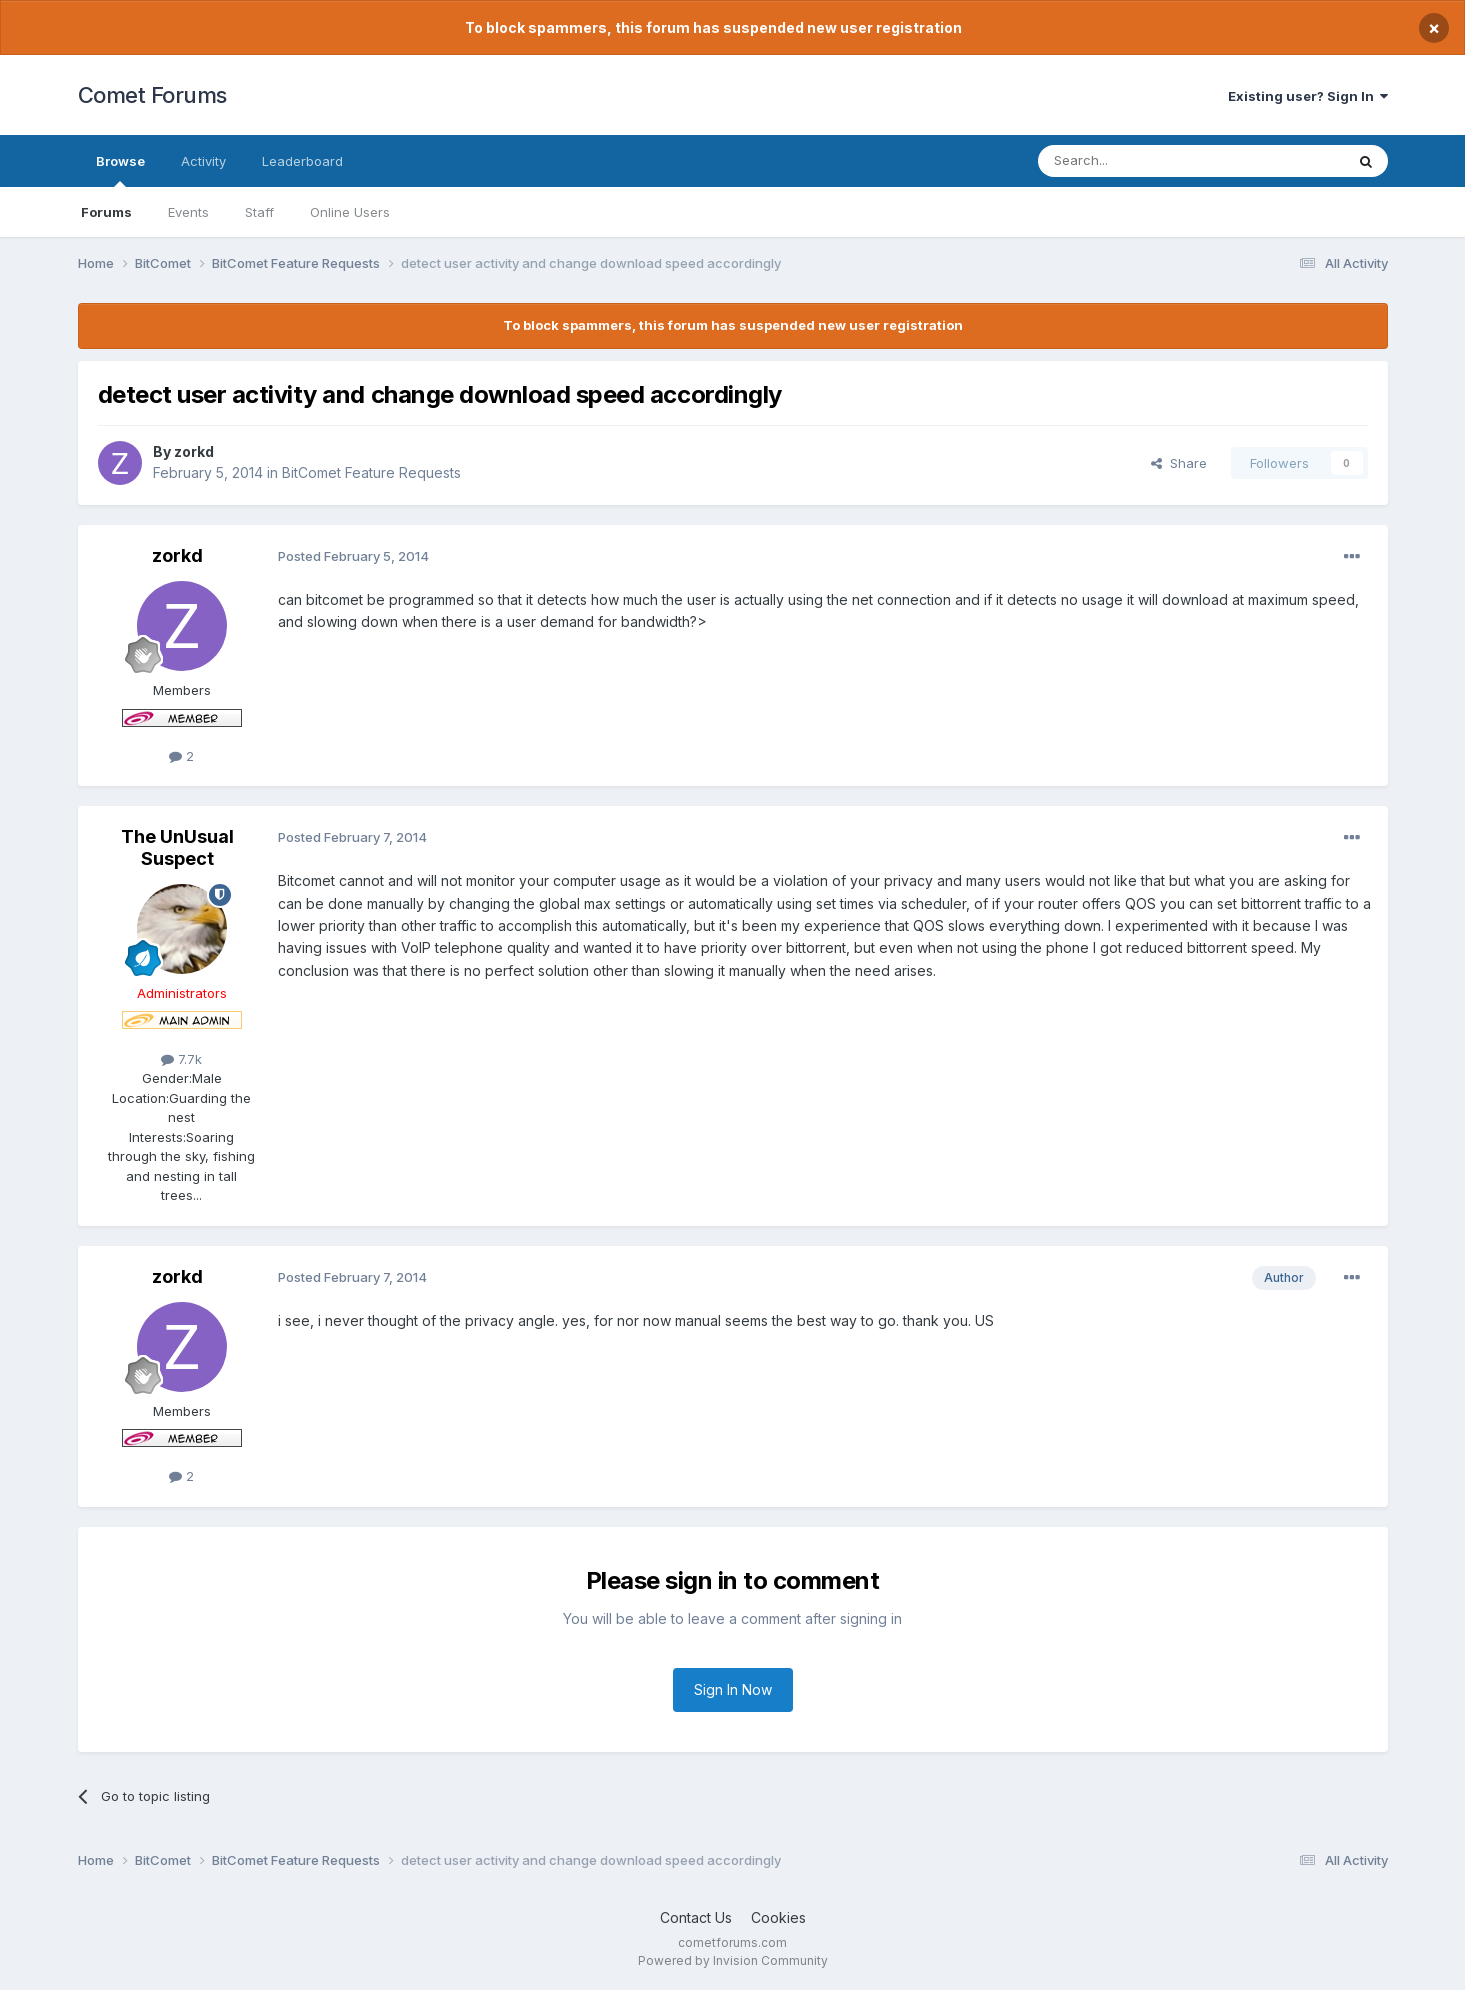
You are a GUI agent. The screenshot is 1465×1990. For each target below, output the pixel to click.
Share (1179, 463)
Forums (106, 212)
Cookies (778, 1917)
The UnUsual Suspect (177, 847)
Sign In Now (733, 1689)
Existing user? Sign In (1308, 96)
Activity (203, 161)
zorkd (194, 451)
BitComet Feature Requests (371, 472)
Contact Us (696, 1917)
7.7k (181, 1059)
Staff (259, 212)
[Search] (1140, 161)
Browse (120, 170)
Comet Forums (152, 95)
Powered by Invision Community (733, 1960)
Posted (353, 556)
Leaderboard (302, 161)
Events (188, 212)
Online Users (350, 212)
